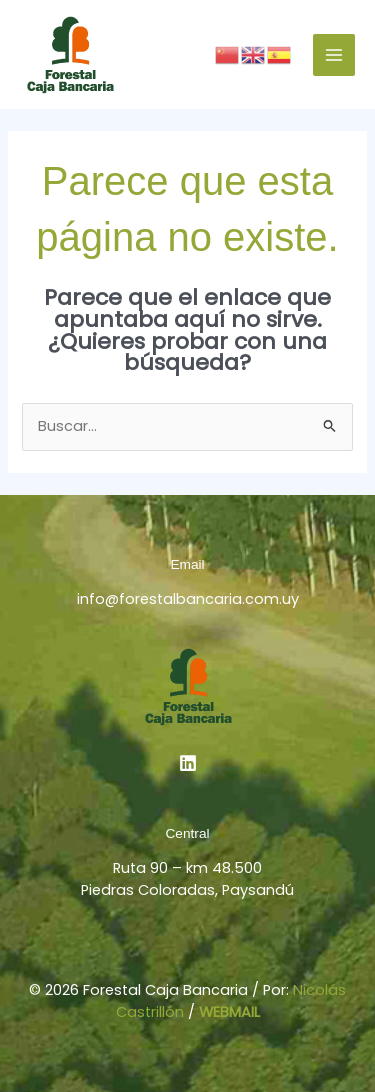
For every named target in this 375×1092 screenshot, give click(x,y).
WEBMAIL (229, 1012)
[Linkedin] (188, 763)
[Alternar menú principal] (334, 55)
